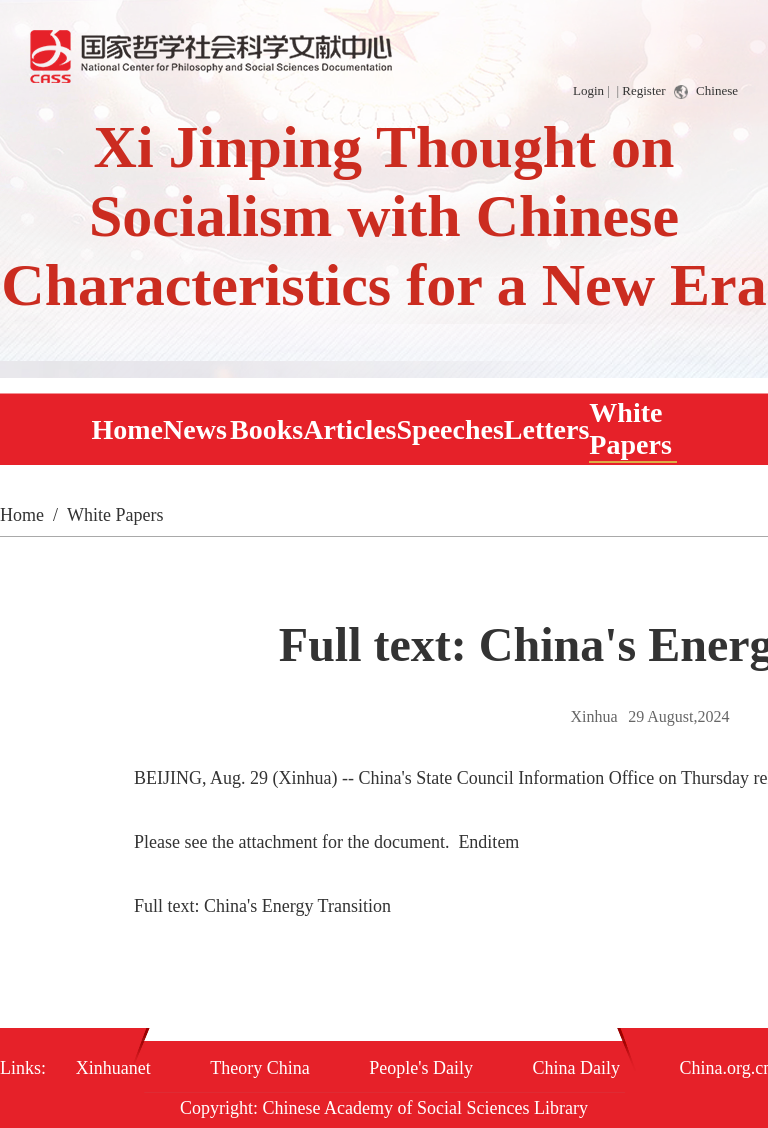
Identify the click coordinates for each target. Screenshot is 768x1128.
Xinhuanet (113, 1068)
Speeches (450, 429)
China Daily (577, 1068)
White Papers (630, 428)
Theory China (259, 1068)
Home (128, 429)
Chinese (706, 91)
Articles (349, 429)
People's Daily (421, 1068)
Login (588, 90)
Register (643, 90)
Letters (547, 429)
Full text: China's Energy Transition (262, 906)
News (195, 429)
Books (266, 429)
